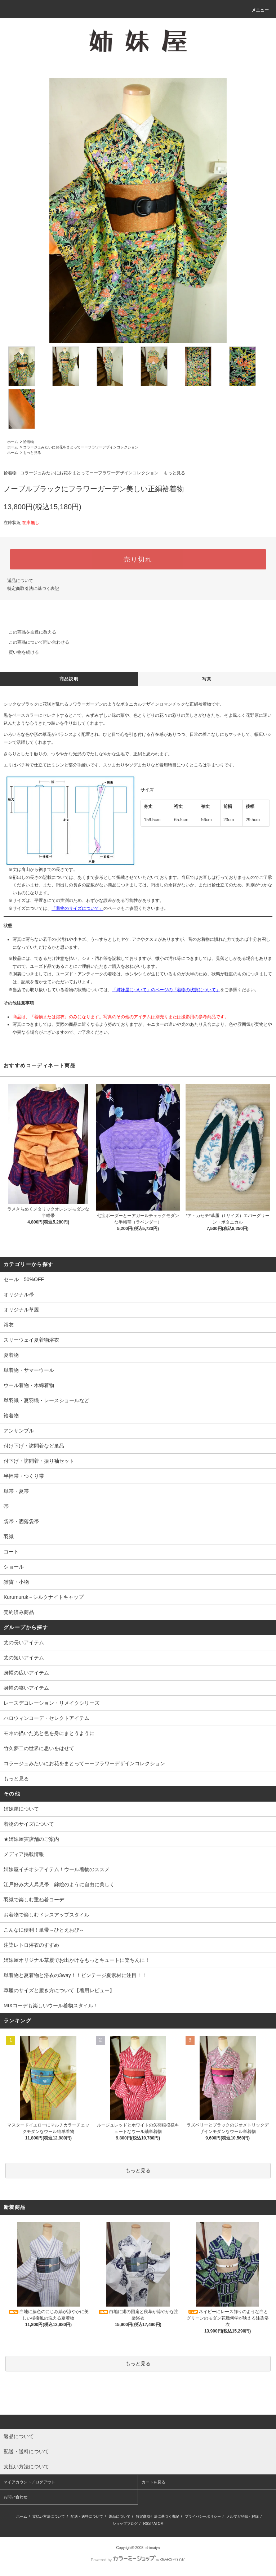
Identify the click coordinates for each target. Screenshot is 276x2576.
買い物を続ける (19, 652)
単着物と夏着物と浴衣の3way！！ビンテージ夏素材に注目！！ (75, 1975)
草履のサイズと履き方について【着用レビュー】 (59, 1990)
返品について (20, 580)
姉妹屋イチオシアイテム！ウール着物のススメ (57, 1869)
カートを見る (153, 2482)
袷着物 (28, 442)
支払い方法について (48, 2516)
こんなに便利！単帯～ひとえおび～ (44, 1930)
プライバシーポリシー (203, 2516)
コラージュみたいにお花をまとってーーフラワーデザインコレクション (80, 447)
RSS (147, 2524)
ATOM (158, 2524)
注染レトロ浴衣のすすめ (31, 1945)
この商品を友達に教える (28, 632)
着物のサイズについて (29, 1824)
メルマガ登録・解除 (242, 2516)
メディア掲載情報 (24, 1854)
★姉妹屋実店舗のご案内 (31, 1839)
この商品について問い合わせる (34, 642)
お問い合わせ (15, 2497)
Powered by (138, 2560)
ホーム (12, 442)
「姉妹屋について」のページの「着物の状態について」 (166, 989)
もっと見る (32, 453)
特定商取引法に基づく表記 (33, 588)
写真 (207, 678)
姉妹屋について (21, 1809)
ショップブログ (125, 2524)
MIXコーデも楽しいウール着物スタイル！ (51, 2005)
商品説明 (69, 678)
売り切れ (138, 559)
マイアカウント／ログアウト (29, 2482)
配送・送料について (87, 2516)
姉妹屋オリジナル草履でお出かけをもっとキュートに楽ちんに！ (77, 1960)
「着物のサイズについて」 (77, 908)
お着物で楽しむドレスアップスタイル (46, 1915)
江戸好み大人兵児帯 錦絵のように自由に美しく (59, 1884)
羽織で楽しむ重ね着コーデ (34, 1899)
